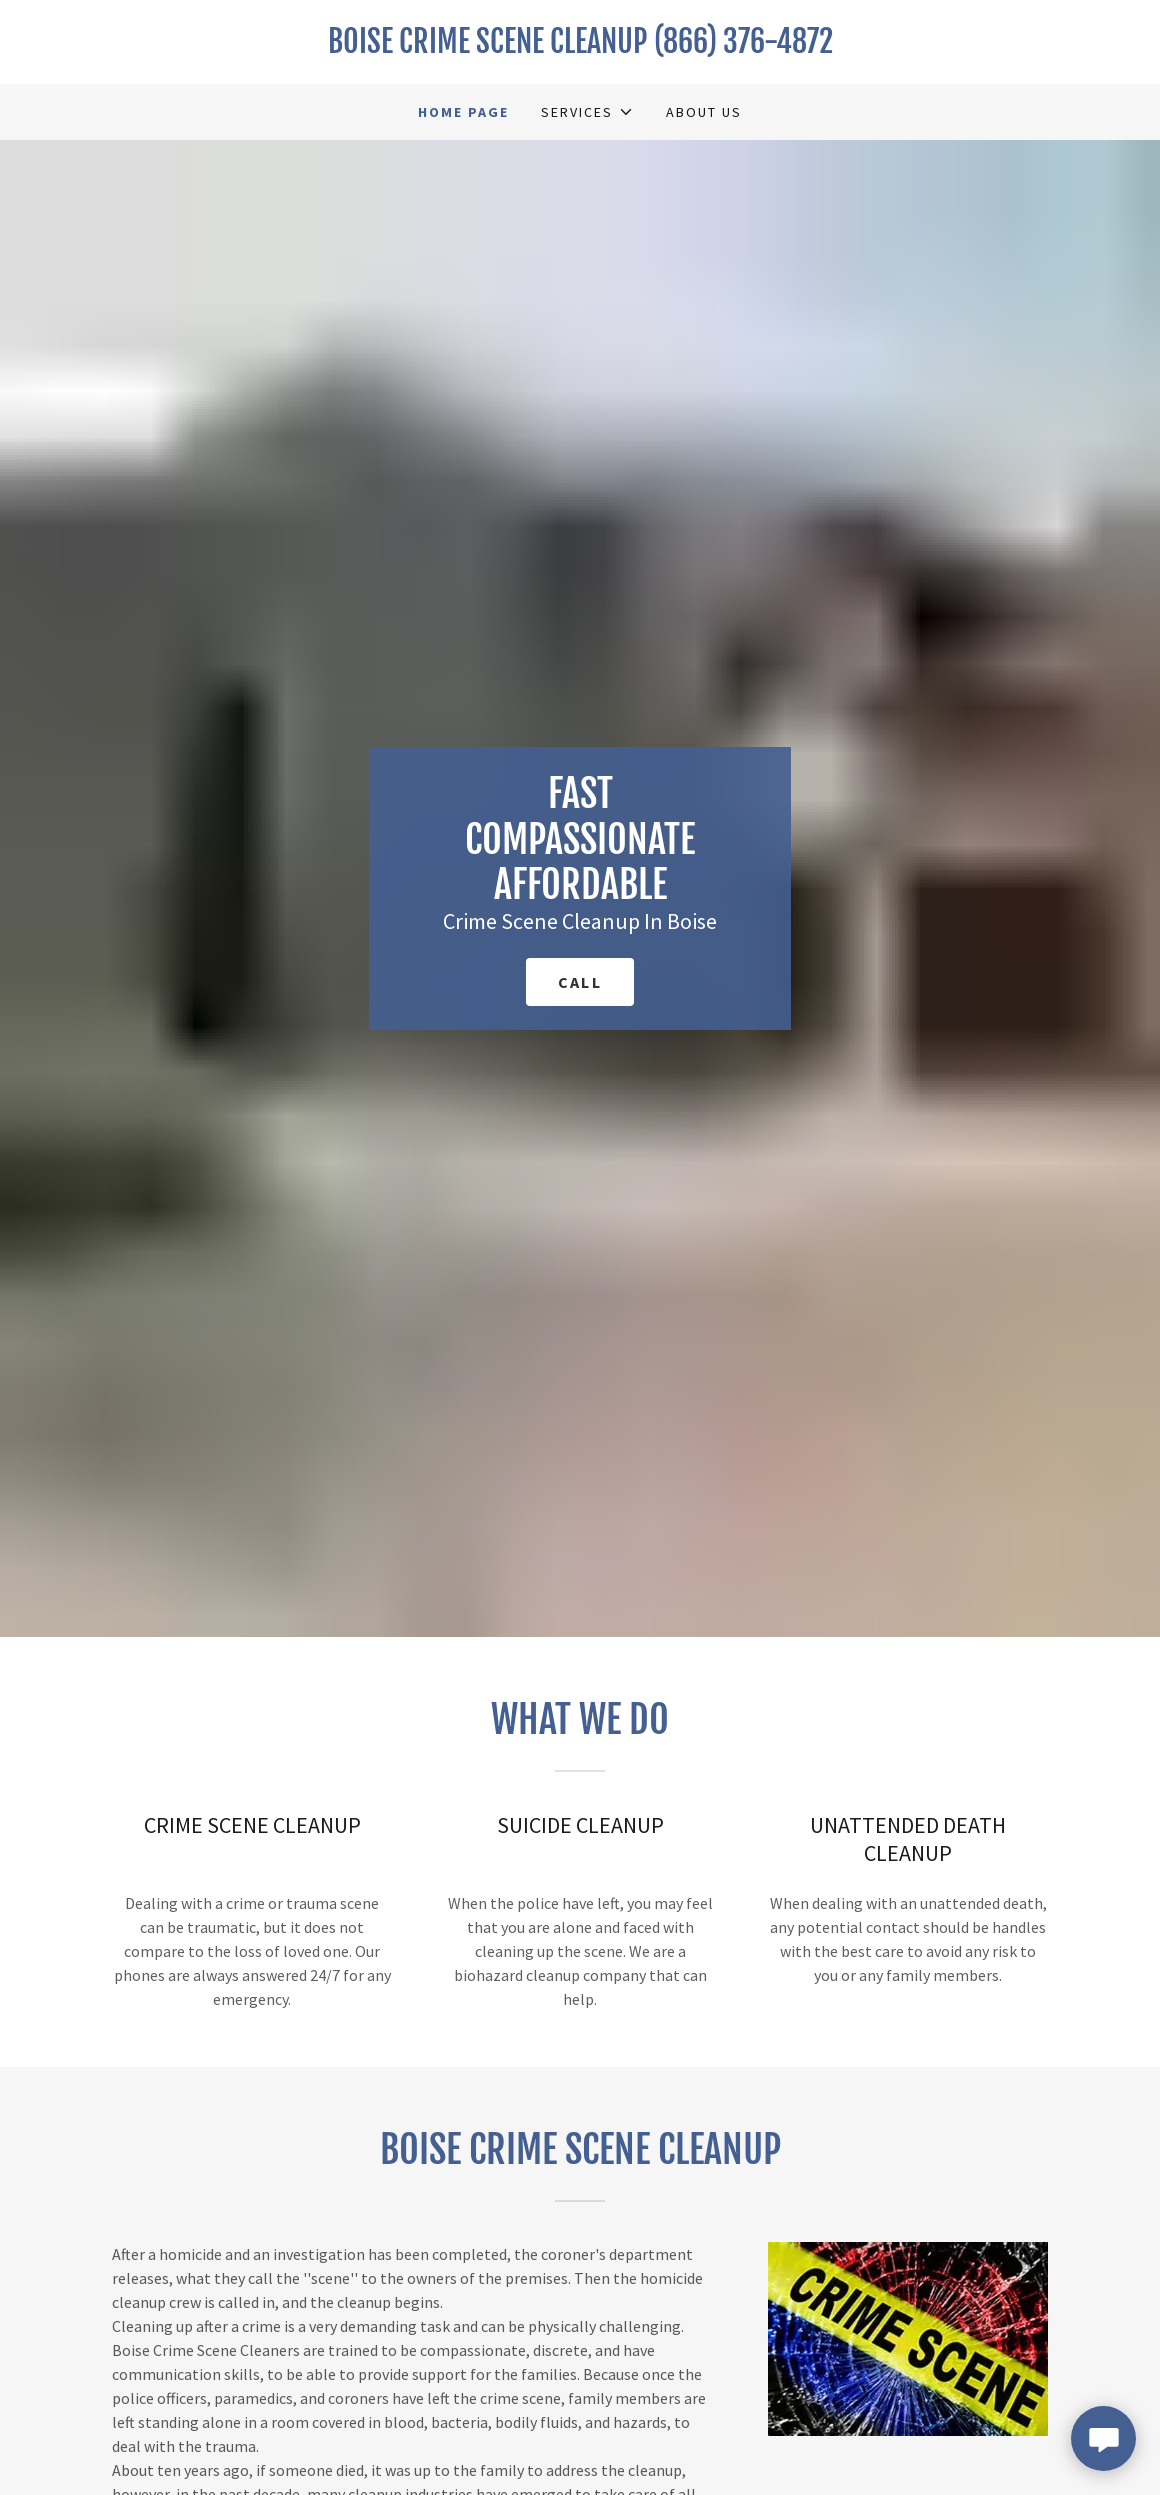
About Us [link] (704, 112)
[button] (587, 112)
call (580, 982)
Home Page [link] (463, 112)
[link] (580, 47)
